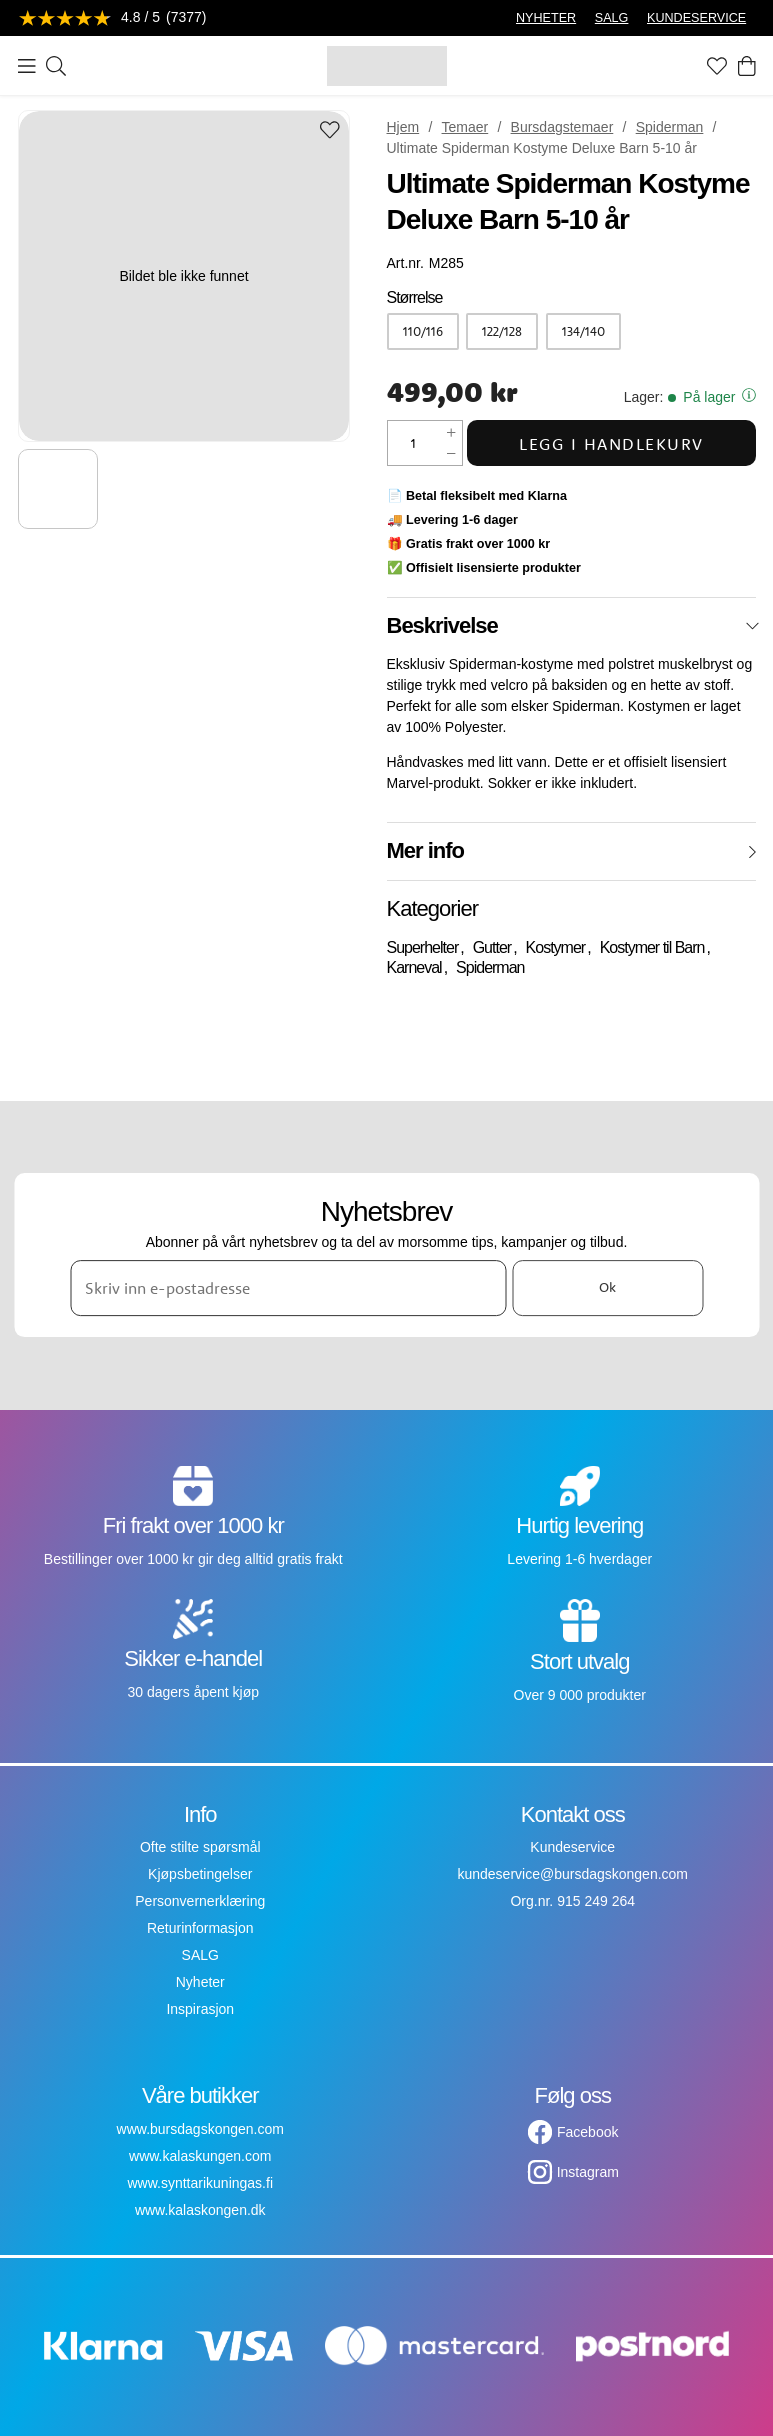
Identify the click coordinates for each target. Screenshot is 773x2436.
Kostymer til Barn (652, 947)
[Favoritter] (717, 66)
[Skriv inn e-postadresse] (288, 1288)
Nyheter (200, 1982)
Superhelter (423, 947)
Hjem (403, 127)
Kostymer (556, 947)
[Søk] (56, 66)
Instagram (588, 2172)
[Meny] (27, 66)
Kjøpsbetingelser (200, 1874)
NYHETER (546, 18)
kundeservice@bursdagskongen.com (572, 1874)
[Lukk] (752, 626)
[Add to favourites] (330, 131)
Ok (607, 1288)
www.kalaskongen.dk (200, 2210)
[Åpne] (752, 852)
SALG (612, 18)
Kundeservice (572, 1847)
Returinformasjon (200, 1928)
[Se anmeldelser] (113, 18)
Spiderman (670, 127)
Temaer (465, 127)
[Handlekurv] (747, 66)
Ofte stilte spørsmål (200, 1847)
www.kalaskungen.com (200, 2156)
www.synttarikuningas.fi (200, 2183)
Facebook (587, 2132)
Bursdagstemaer (562, 127)
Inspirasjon (200, 2009)
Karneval (414, 967)
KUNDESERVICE (696, 18)
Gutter (492, 947)
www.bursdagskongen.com (200, 2129)
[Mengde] (414, 443)
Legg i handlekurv (611, 443)
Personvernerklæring (200, 1901)
